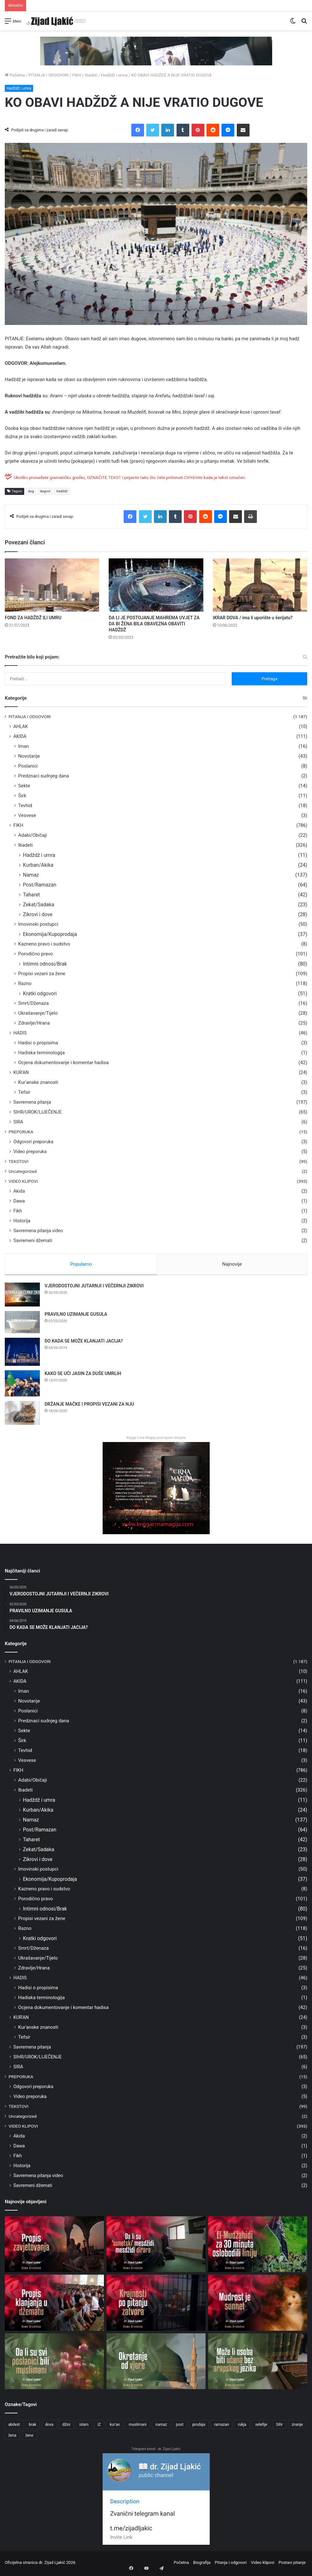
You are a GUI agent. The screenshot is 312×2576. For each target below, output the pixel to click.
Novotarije (29, 756)
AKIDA (19, 736)
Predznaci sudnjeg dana (43, 776)
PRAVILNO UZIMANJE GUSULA (76, 1316)
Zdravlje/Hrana (34, 1023)
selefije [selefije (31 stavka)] (261, 2427)
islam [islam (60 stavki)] (84, 2427)
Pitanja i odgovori (231, 2564)
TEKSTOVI (18, 1161)
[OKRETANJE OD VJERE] (156, 2363)
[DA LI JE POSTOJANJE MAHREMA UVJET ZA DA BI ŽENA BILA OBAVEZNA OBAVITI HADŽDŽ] (156, 585)
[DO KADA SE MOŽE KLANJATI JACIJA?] (22, 1354)
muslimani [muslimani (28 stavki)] (138, 2427)
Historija (21, 1220)
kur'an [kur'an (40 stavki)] (115, 2427)
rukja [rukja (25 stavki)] (242, 2427)
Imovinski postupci (38, 924)
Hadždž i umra (114, 75)
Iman (23, 746)
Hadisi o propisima (38, 1043)
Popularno (81, 1264)
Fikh (17, 1210)
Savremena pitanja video (38, 1230)
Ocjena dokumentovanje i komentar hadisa (63, 1062)
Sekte (24, 786)
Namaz (31, 875)
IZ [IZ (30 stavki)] (99, 2427)
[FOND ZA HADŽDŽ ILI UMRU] (52, 585)
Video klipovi (262, 2564)
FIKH (76, 75)
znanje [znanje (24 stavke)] (297, 2427)
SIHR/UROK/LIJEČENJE (37, 1112)
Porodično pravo (35, 954)
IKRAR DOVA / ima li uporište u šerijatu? (253, 617)
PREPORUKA (21, 1131)
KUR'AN (21, 1072)
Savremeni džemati (32, 1240)
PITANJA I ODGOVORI (48, 75)
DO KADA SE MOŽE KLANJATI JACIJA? (84, 1343)
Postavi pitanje (292, 2564)
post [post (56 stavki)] (180, 2427)
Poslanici (28, 766)
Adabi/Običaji (32, 835)
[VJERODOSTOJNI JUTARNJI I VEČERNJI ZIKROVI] (22, 1297)
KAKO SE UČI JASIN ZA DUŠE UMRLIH (83, 1375)
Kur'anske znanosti (38, 1082)
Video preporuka (30, 1151)
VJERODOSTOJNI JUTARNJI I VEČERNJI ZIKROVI (94, 1288)
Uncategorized (23, 1171)
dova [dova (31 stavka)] (49, 2427)
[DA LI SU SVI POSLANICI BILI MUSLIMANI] (54, 2363)
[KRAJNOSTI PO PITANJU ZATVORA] (156, 2305)
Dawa (19, 1200)
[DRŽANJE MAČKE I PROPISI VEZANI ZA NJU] (22, 1415)
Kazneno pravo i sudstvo (44, 944)
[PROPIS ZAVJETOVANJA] (54, 2246)
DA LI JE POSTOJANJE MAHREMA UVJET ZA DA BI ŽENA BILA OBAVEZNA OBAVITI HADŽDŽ (154, 623)
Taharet (31, 895)
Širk (22, 796)
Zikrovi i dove (37, 914)
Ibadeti (91, 75)
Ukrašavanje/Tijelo (38, 1013)
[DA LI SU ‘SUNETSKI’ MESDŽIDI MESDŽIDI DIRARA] (156, 2246)
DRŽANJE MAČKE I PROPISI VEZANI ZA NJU (89, 1406)
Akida (19, 1191)
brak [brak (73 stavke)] (32, 2427)
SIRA (18, 1121)
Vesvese (27, 815)
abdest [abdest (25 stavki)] (14, 2427)
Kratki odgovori (40, 993)
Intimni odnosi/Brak (45, 964)
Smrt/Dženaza (33, 1003)
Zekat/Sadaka (38, 905)
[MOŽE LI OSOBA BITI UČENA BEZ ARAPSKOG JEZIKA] (257, 2363)
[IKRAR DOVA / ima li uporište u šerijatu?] (260, 585)
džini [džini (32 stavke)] (66, 2427)
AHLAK (20, 726)
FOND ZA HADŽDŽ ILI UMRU (33, 617)
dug (31, 491)
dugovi (45, 491)
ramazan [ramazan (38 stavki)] (221, 2427)
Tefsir (24, 1092)
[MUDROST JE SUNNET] (257, 2305)
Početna (15, 75)
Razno (25, 983)
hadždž (62, 491)
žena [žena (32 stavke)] (12, 2437)
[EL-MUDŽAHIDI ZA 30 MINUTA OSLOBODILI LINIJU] (257, 2246)
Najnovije (232, 1264)
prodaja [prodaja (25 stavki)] (198, 2427)
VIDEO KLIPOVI (23, 1181)
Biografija (202, 2564)
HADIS (20, 1032)
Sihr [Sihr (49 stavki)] (279, 2427)
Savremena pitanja (32, 1102)
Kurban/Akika (38, 865)
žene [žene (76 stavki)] (29, 2437)
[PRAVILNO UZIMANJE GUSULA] (22, 1324)
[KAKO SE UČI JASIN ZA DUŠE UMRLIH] (22, 1386)
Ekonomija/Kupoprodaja (50, 934)
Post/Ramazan (39, 885)
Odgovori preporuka (33, 1141)
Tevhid (25, 805)
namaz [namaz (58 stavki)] (161, 2427)
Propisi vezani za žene (41, 973)
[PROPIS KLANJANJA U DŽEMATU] (54, 2305)
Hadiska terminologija (41, 1053)
